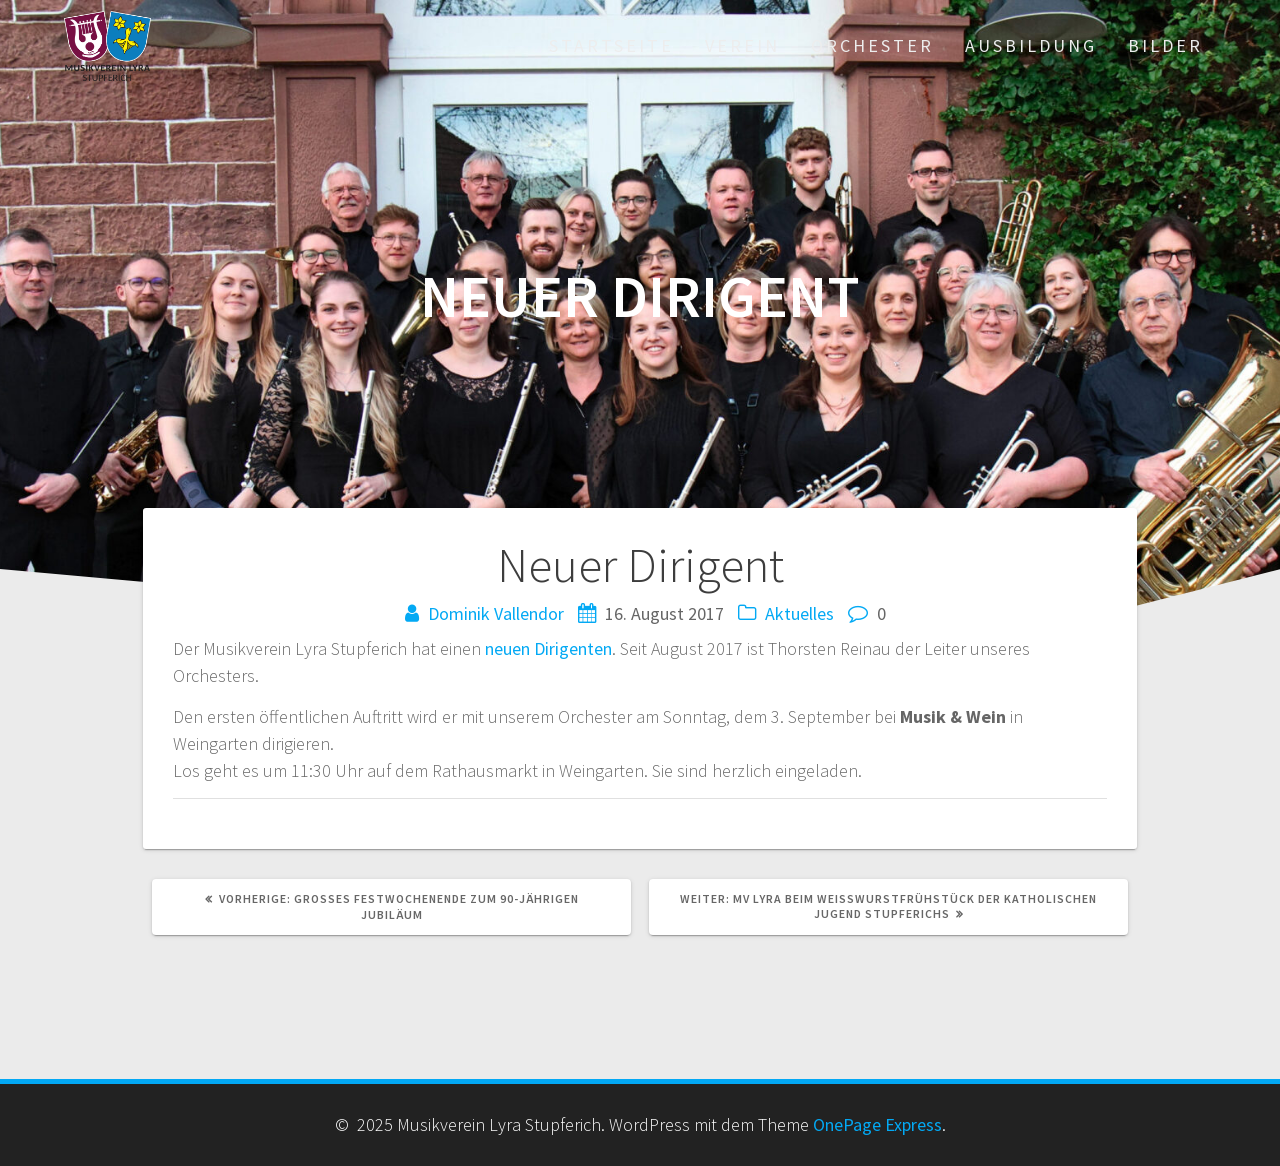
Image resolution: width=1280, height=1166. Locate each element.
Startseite (611, 45)
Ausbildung (1031, 45)
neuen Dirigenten (548, 648)
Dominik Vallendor (496, 613)
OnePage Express (877, 1124)
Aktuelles (799, 613)
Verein (742, 45)
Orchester (872, 45)
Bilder (1165, 45)
